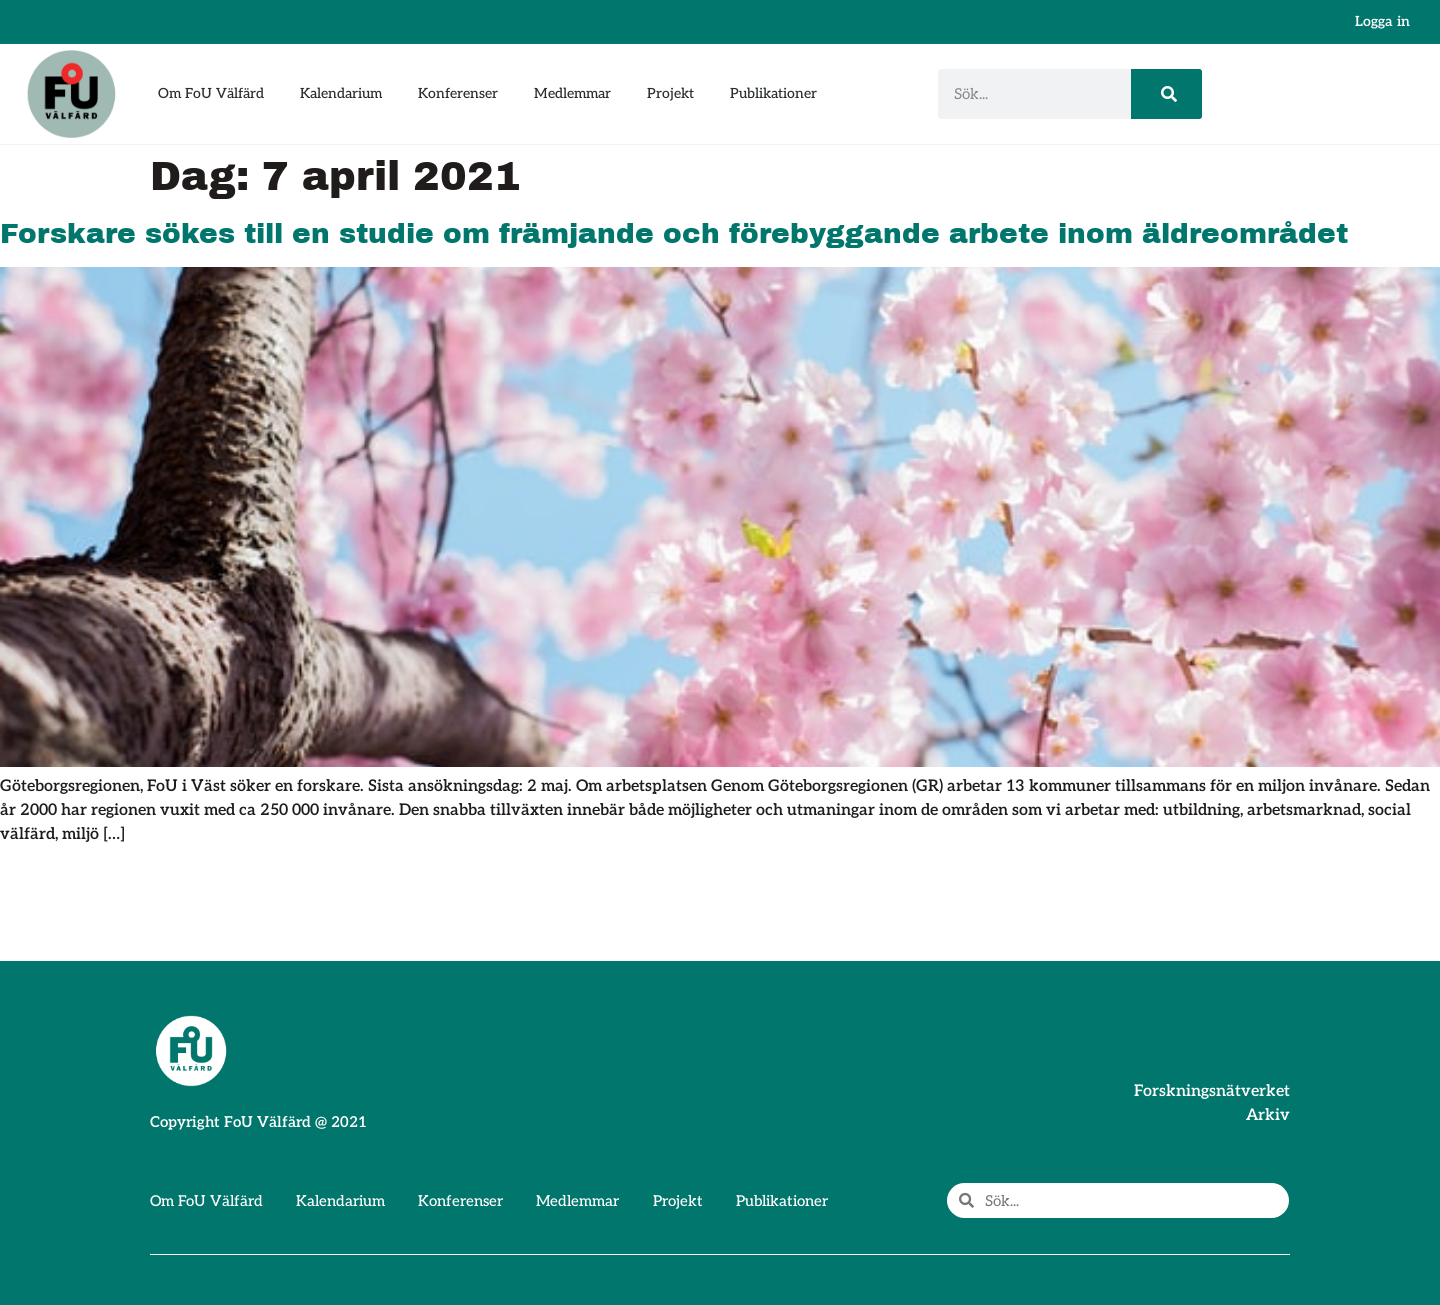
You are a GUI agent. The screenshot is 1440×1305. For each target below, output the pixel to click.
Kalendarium (341, 93)
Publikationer (773, 93)
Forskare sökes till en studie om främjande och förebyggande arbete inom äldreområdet (674, 233)
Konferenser (458, 93)
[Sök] (1166, 94)
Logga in (1382, 21)
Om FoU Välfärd (211, 93)
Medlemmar (572, 93)
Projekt (670, 93)
